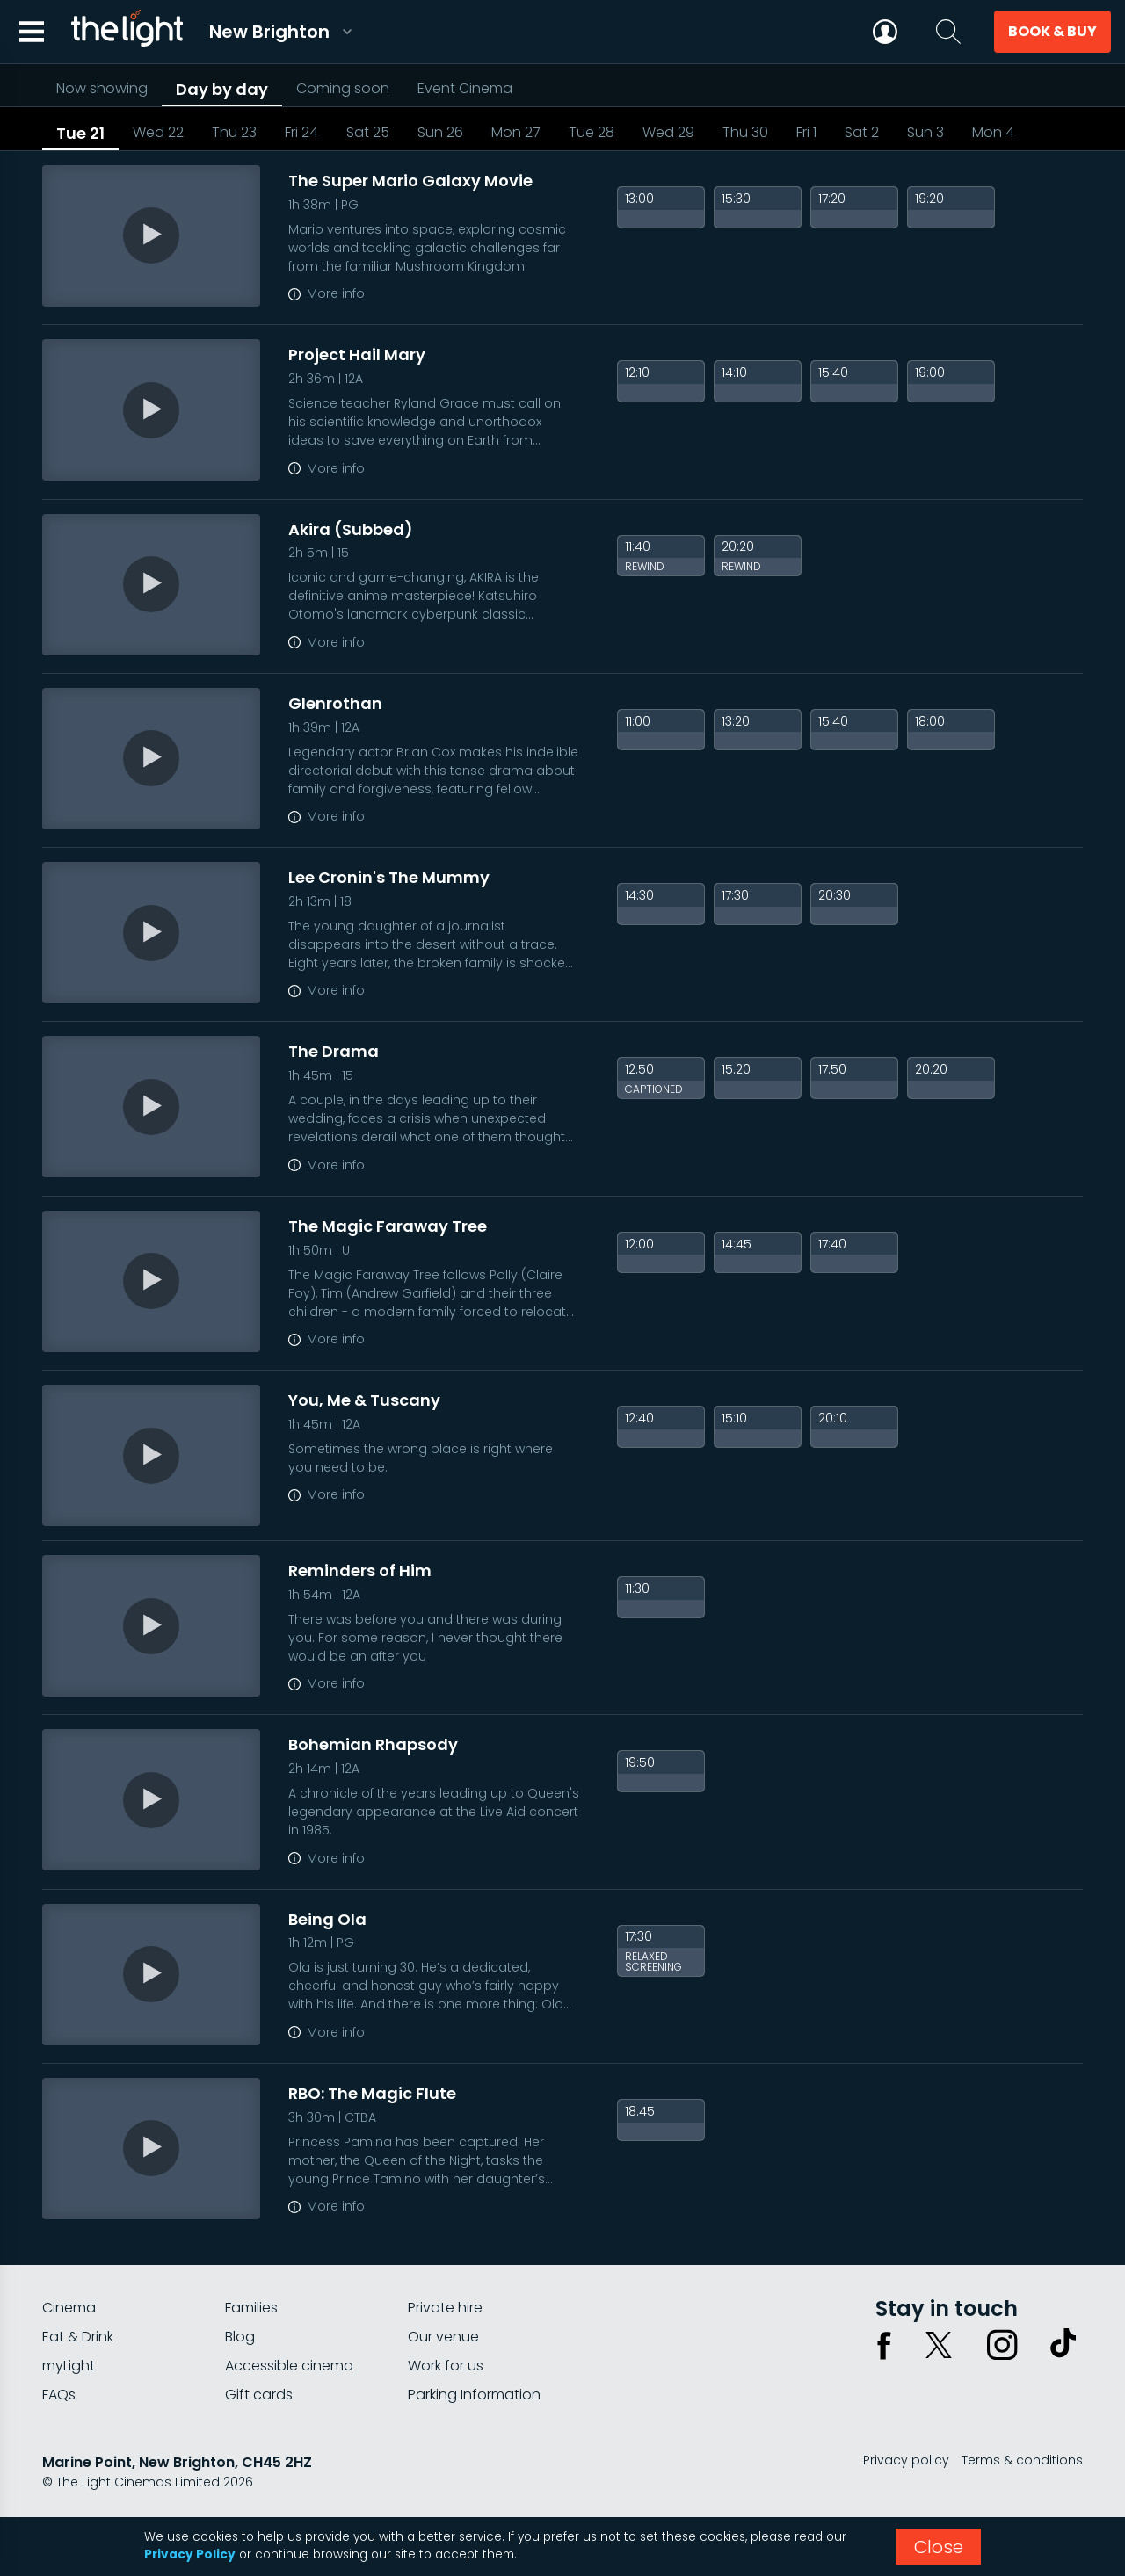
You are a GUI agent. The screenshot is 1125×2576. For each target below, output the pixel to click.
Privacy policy (906, 2460)
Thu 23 (234, 132)
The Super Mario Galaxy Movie (410, 181)
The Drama (333, 1051)
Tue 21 (80, 133)
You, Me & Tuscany (364, 1400)
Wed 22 (158, 132)
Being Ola (327, 1919)
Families (251, 2307)
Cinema (69, 2307)
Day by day (222, 89)
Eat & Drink (77, 2336)
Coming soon (342, 88)
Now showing (102, 88)
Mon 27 (516, 132)
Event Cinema (464, 88)
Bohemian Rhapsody (373, 1744)
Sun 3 (925, 132)
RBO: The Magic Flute (372, 2093)
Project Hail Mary (356, 354)
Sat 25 (367, 132)
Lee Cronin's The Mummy (389, 877)
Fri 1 (806, 132)
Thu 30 (745, 132)
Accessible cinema (289, 2365)
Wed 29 (668, 132)
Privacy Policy (190, 2554)
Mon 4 (993, 132)
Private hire (445, 2307)
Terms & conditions (1022, 2460)
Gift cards (259, 2394)
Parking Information (474, 2394)
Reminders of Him (360, 1570)
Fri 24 (301, 132)
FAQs (59, 2394)
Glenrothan (335, 703)
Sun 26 (440, 132)
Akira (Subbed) (350, 529)
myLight (68, 2365)
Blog (240, 2336)
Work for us (445, 2365)
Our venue (443, 2336)
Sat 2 (862, 132)
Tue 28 (591, 132)
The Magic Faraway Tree (387, 1226)
